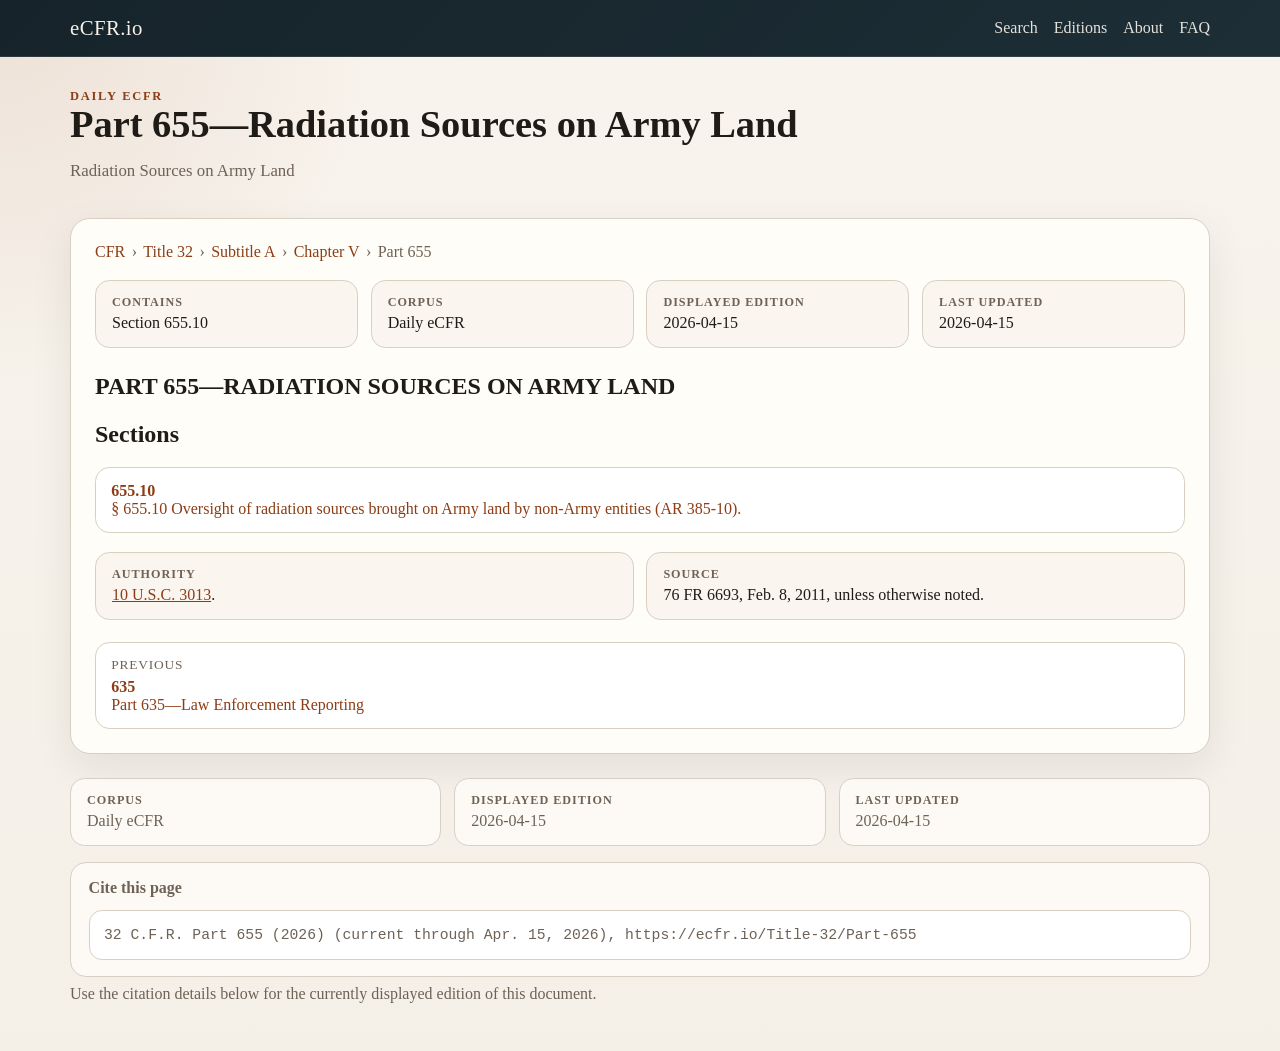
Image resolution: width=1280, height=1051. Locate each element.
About (1143, 27)
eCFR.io (106, 27)
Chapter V (327, 251)
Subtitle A (243, 251)
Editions (1080, 27)
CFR (110, 251)
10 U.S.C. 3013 (161, 594)
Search (1016, 27)
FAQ (1194, 27)
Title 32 (168, 251)
